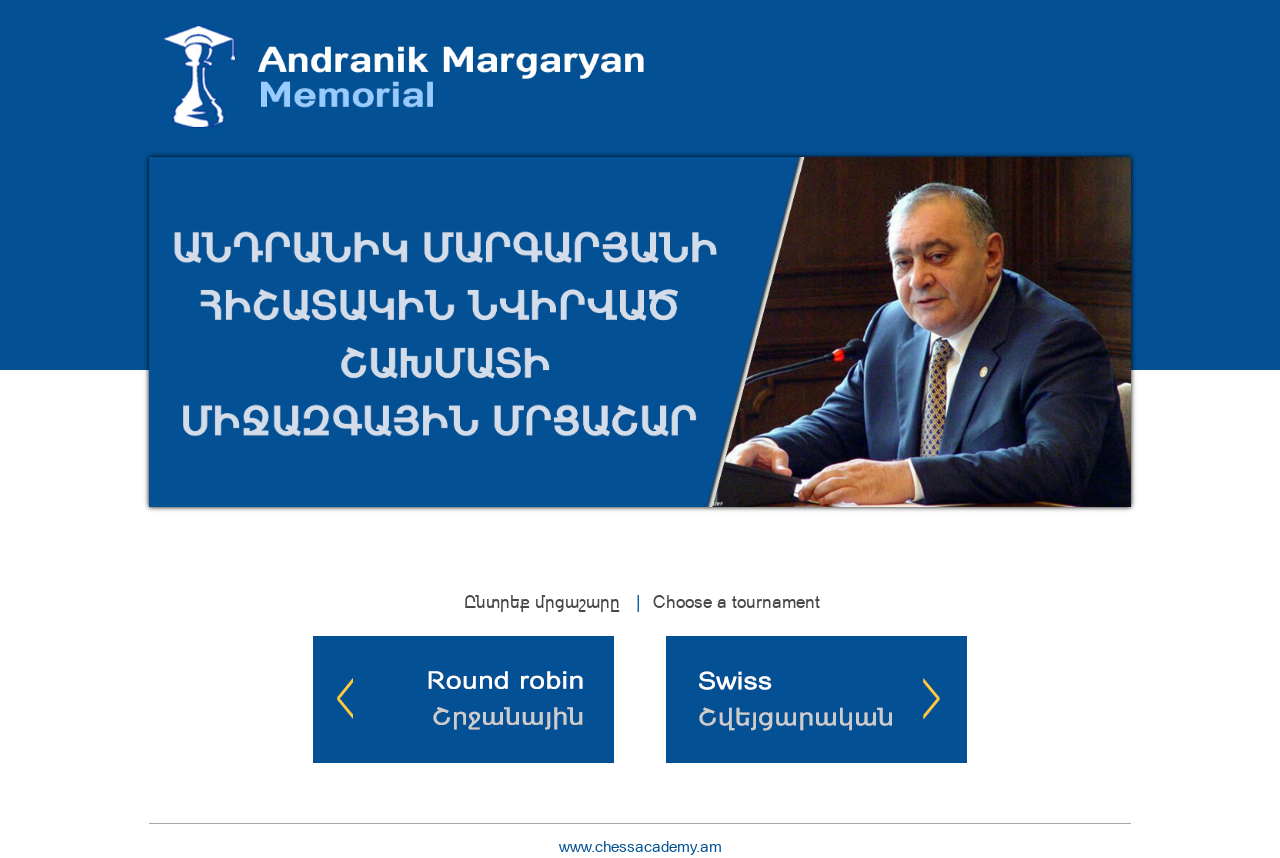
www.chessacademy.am (640, 845)
